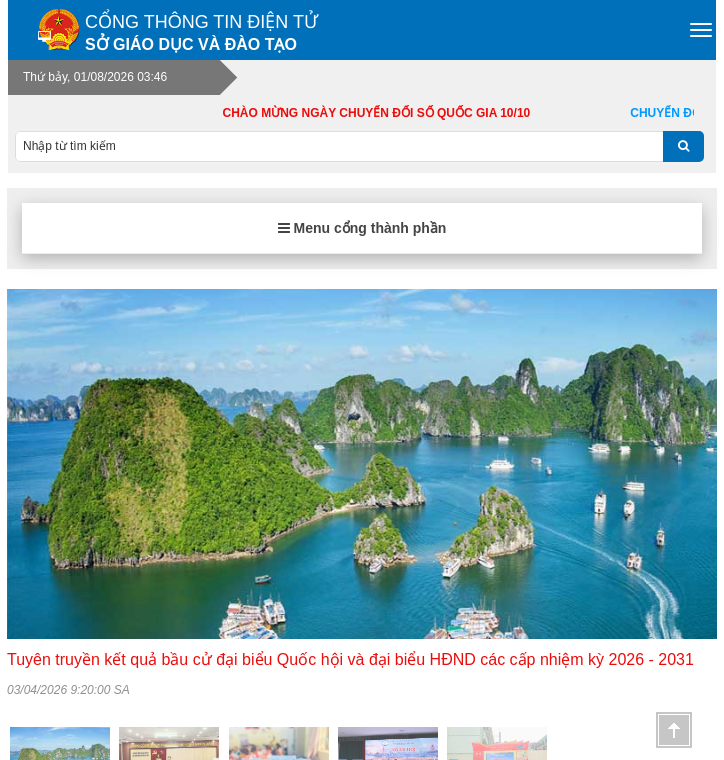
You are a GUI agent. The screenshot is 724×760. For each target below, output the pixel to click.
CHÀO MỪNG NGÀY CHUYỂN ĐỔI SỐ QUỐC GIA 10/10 (391, 113)
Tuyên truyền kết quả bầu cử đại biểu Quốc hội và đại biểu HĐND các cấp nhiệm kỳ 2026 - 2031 (350, 659)
